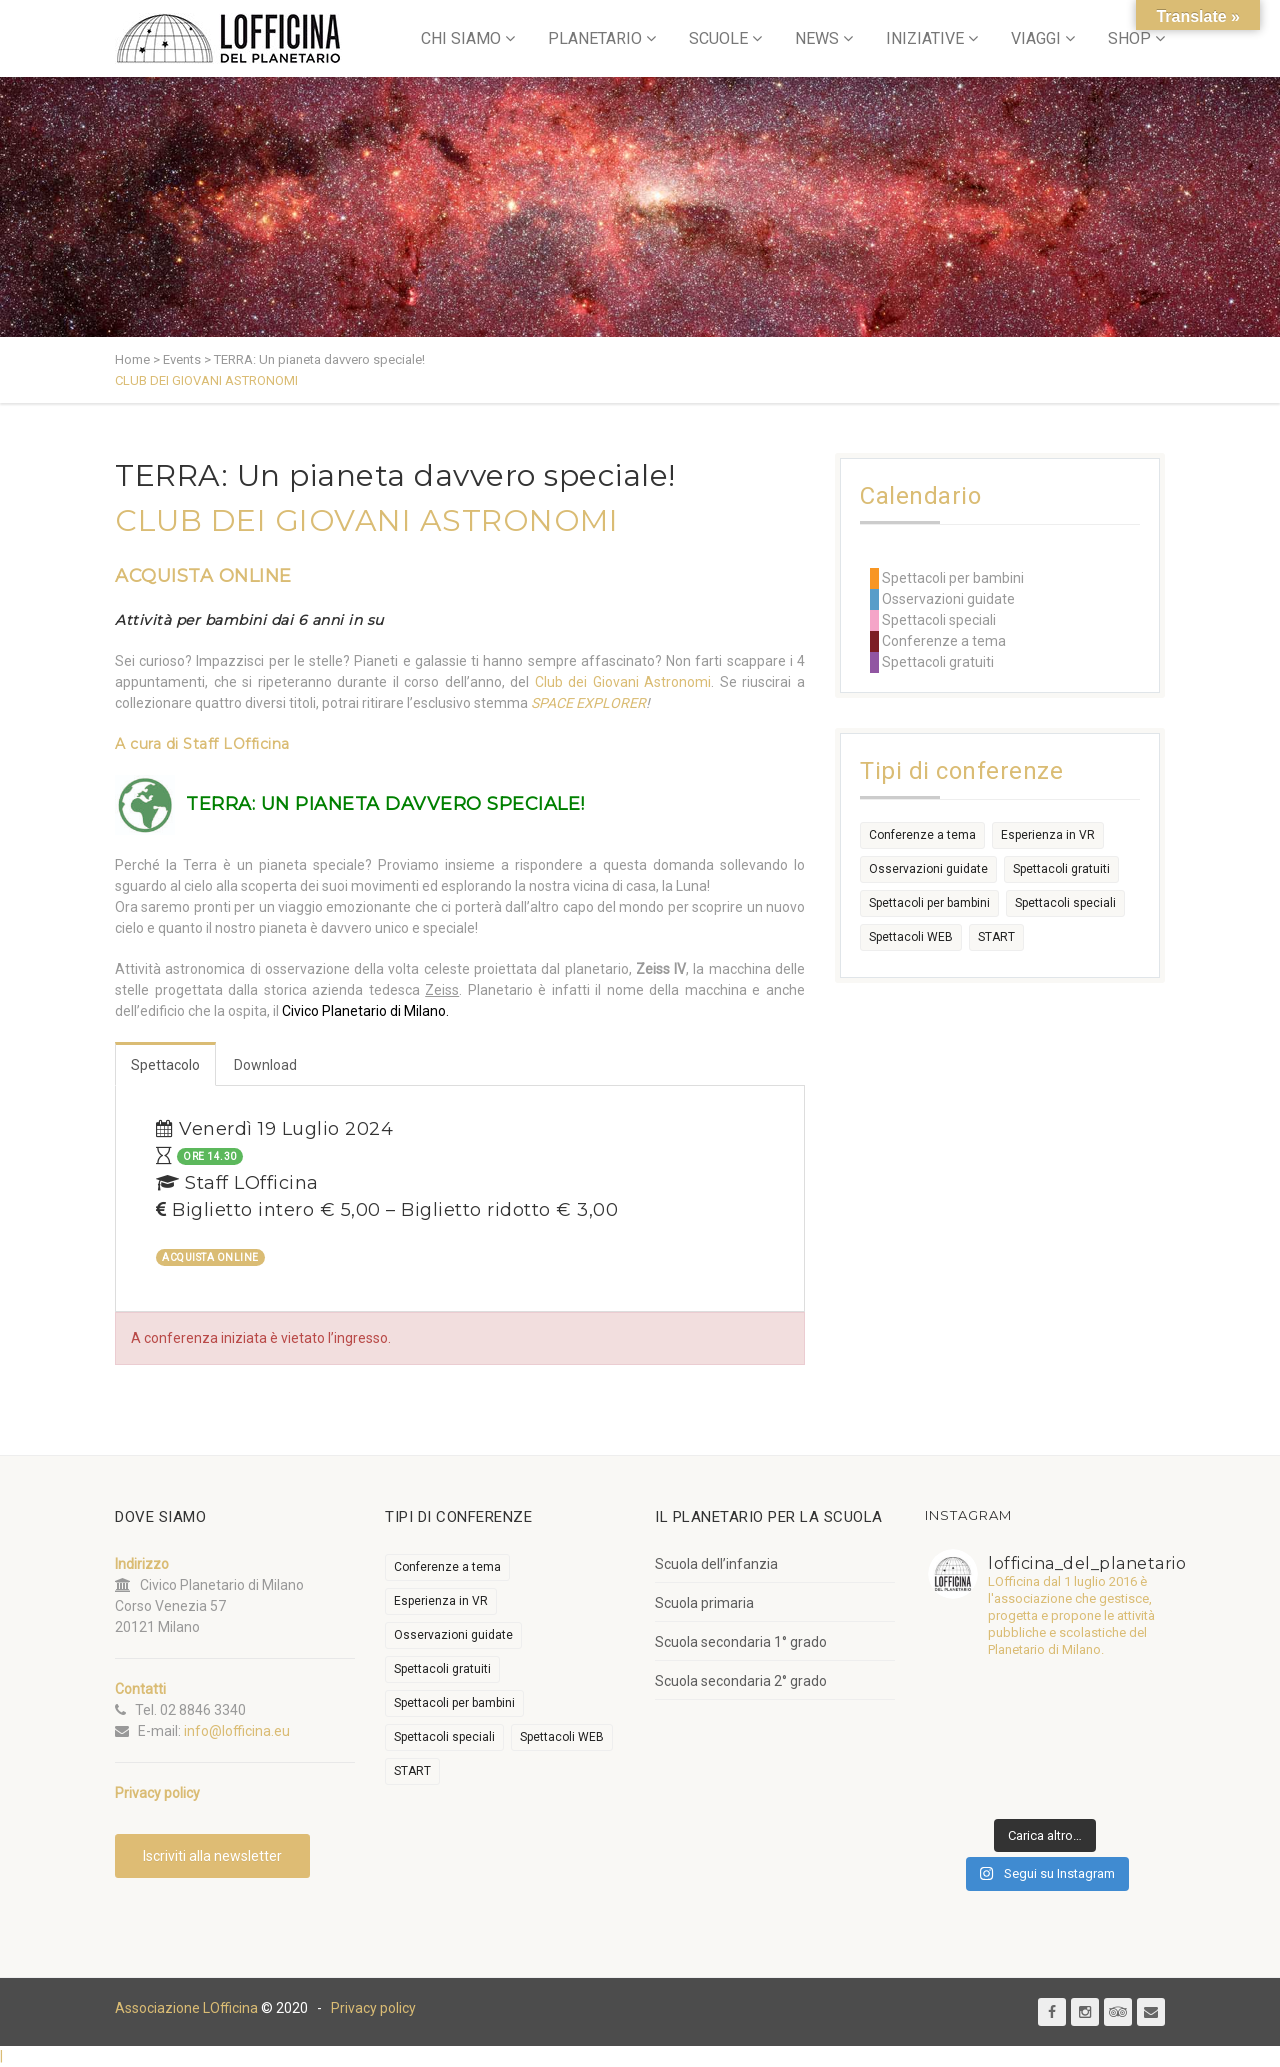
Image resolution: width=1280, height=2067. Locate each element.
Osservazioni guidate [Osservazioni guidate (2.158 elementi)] (928, 869)
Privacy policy (373, 2008)
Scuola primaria (704, 1603)
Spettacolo (165, 1065)
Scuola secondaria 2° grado (741, 1681)
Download (265, 1065)
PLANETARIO (595, 38)
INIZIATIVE (925, 38)
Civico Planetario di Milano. (365, 1011)
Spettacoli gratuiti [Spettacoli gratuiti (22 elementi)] (1061, 869)
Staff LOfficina (236, 744)
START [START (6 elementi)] (996, 937)
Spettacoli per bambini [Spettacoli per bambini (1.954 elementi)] (929, 903)
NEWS (817, 38)
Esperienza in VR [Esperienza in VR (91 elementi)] (1048, 835)
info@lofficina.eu (237, 1731)
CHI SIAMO (461, 38)
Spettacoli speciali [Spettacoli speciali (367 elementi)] (1065, 903)
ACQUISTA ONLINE (203, 576)
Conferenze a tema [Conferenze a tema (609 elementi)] (922, 835)
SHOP (1129, 38)
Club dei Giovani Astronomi (623, 682)
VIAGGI (1036, 38)
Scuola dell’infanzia (716, 1564)
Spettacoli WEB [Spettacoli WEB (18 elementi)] (911, 937)
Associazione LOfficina (186, 2008)
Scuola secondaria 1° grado (741, 1642)
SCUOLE (718, 38)
